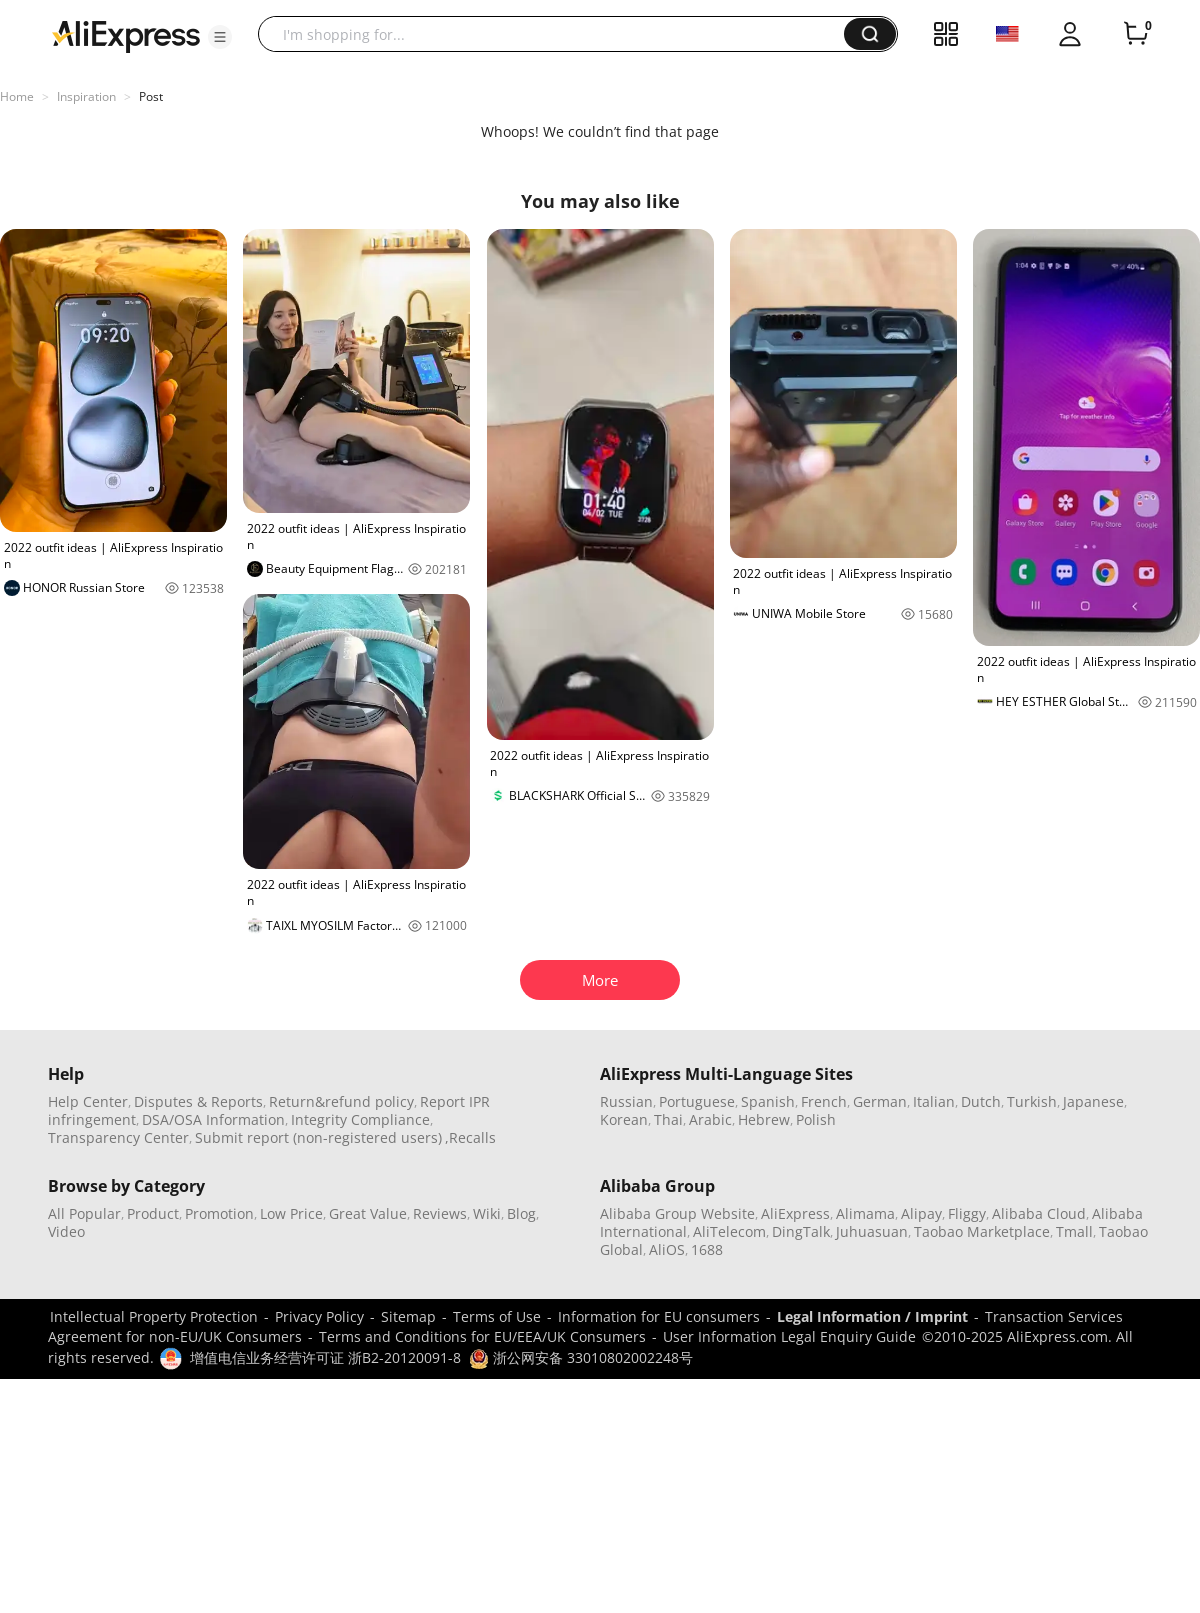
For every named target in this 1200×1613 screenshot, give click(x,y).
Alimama (865, 1213)
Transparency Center (118, 1137)
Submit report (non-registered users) (318, 1137)
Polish (816, 1119)
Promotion (219, 1213)
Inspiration (86, 96)
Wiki (487, 1213)
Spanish (768, 1101)
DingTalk (801, 1231)
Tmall (1074, 1231)
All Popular (84, 1213)
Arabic (710, 1119)
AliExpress (795, 1213)
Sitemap (408, 1316)
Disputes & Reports (198, 1101)
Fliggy (967, 1213)
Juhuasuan (872, 1231)
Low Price (291, 1213)
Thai (668, 1119)
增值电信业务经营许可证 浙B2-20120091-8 (325, 1357)
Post (151, 96)
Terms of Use (497, 1316)
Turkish (1032, 1101)
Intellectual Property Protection (154, 1316)
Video (66, 1231)
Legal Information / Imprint (872, 1316)
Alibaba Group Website (677, 1213)
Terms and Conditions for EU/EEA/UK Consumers (482, 1336)
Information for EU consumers (659, 1316)
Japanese (1093, 1101)
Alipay (921, 1213)
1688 (707, 1249)
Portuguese (697, 1101)
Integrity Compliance (360, 1119)
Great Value (368, 1213)
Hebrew (764, 1119)
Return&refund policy (341, 1101)
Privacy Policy (319, 1316)
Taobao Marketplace (982, 1231)
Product (153, 1213)
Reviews (440, 1213)
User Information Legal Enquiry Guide (789, 1336)
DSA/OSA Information (213, 1119)
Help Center (88, 1101)
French (824, 1101)
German (880, 1101)
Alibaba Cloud (1039, 1213)
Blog (521, 1213)
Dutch (981, 1101)
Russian (626, 1101)
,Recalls (470, 1137)
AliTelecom (729, 1231)
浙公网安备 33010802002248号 (581, 1357)
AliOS (667, 1249)
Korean (624, 1119)
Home (17, 96)
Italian (934, 1101)
